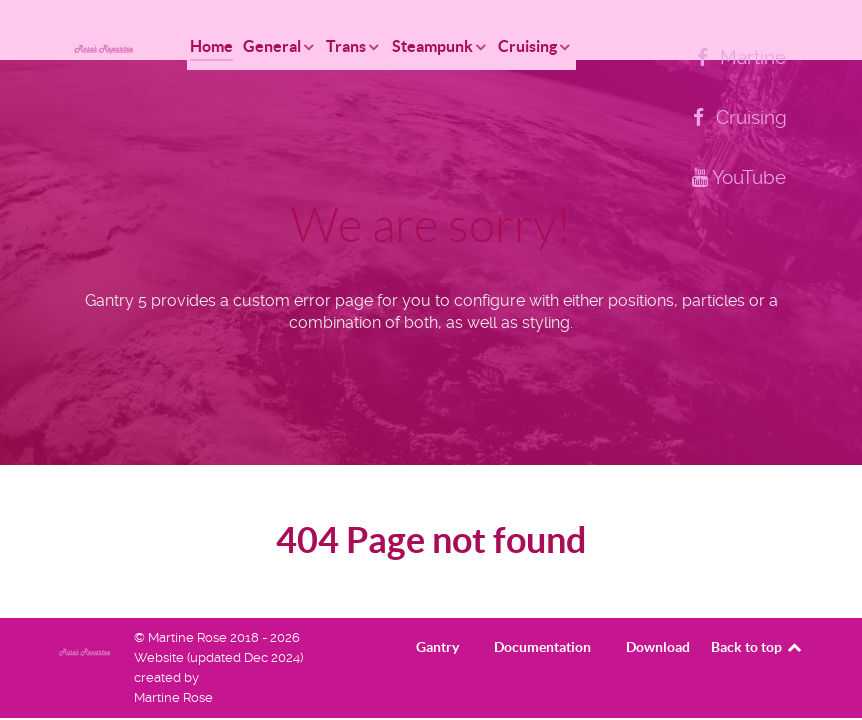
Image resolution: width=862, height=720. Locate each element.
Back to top (757, 647)
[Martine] (738, 57)
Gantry (437, 647)
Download (658, 647)
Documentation (542, 647)
